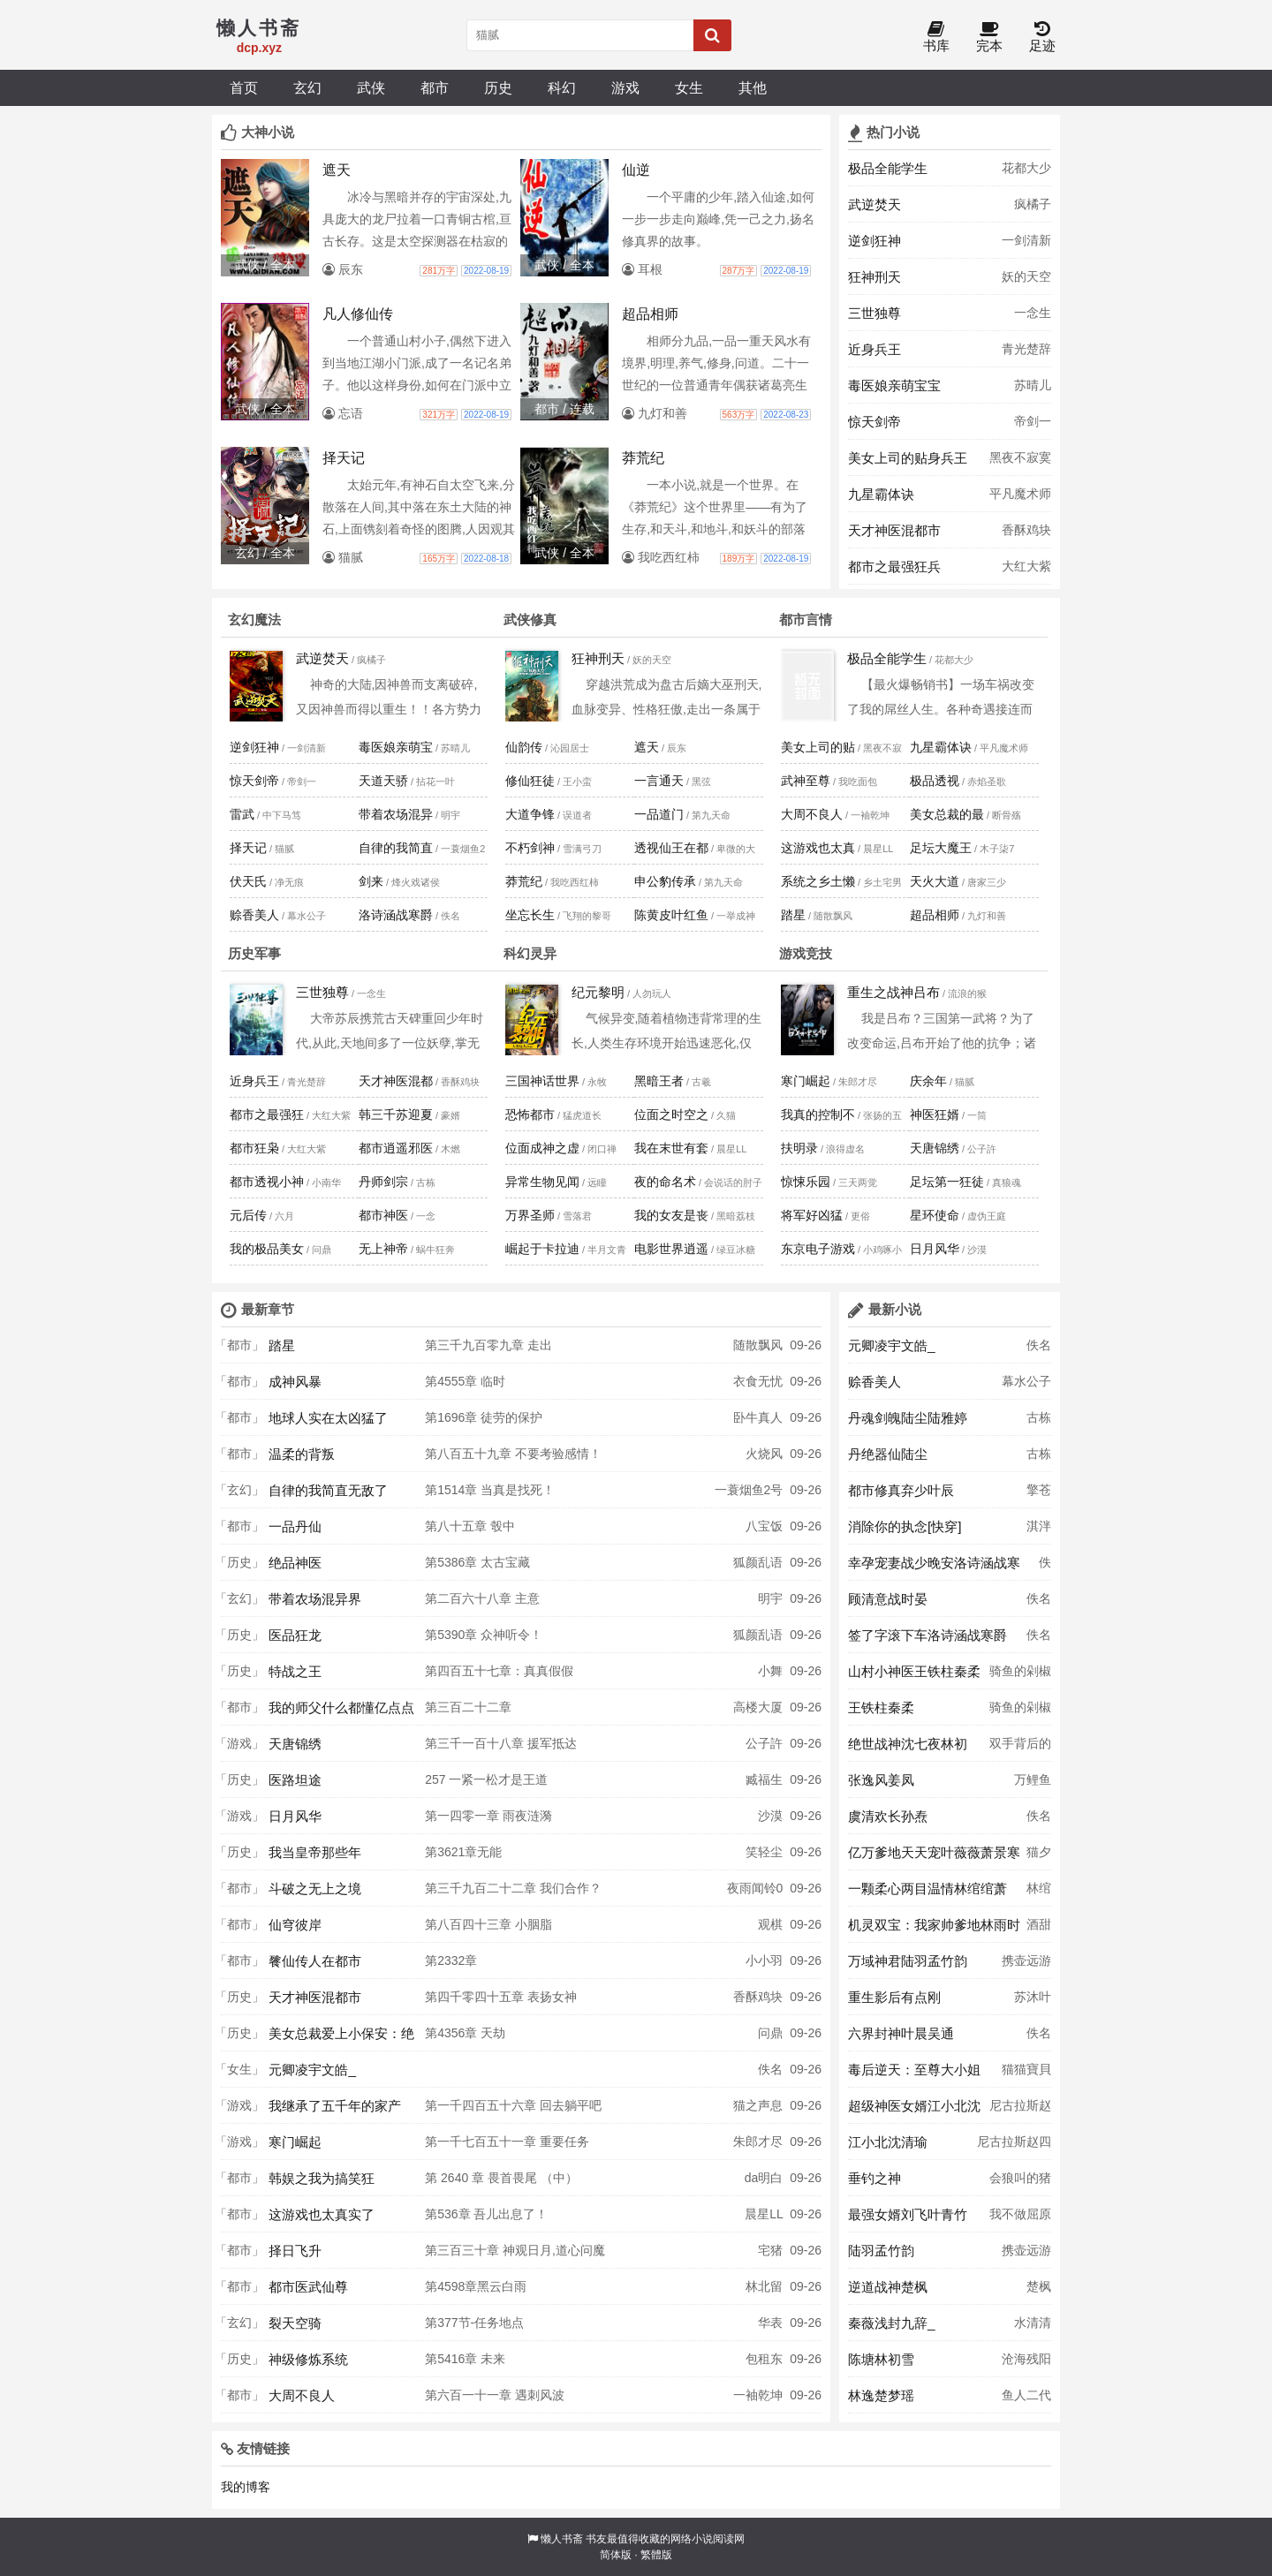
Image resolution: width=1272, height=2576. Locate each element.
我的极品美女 (267, 1249)
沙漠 (770, 1816)
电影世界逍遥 (671, 1249)
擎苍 (1038, 1490)
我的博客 (245, 2487)
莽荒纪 (523, 881)
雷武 (242, 814)
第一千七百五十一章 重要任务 (507, 2141)
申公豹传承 (665, 881)
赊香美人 (254, 915)
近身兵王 (874, 349)
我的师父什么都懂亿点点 (341, 1707)
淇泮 (1038, 1526)
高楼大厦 (758, 1707)
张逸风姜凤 (881, 1779)
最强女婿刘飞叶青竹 (907, 2214)
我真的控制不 (818, 1114)
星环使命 (934, 1215)
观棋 (770, 1924)
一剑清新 (1026, 240)
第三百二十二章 (468, 1707)
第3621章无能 (463, 1852)
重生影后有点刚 (894, 1997)
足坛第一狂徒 (947, 1182)
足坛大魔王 (941, 848)
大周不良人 (812, 814)
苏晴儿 (1032, 385)
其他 (752, 87)
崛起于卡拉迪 (542, 1249)
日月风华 (934, 1249)
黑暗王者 (659, 1081)
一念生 (1032, 313)
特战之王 (295, 1671)
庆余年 (928, 1081)
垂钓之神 (874, 2178)
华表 (770, 2322)
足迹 (1042, 37)
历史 (498, 87)
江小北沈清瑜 (888, 2141)
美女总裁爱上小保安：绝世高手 (341, 2038)
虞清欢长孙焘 (888, 1816)
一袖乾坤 (758, 2395)
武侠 (371, 87)
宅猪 (770, 2250)
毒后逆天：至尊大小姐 (914, 2069)
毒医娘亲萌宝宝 (894, 385)
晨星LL (764, 2214)
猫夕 (1038, 1852)
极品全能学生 (888, 168)
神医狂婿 (934, 1114)
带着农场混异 (396, 814)
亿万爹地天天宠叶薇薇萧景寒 (934, 1852)
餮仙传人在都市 (315, 1960)
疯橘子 (1032, 204)
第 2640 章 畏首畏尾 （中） (501, 2178)
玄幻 (307, 87)
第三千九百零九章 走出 (488, 1345)
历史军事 (254, 953)
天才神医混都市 (894, 530)
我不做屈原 (1020, 2214)
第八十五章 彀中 (470, 1526)
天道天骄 (383, 781)
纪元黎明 (598, 992)
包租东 (764, 2359)
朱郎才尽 (758, 2141)
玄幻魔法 (254, 619)
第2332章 (451, 1960)
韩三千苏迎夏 (396, 1114)
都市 (434, 87)
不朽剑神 (530, 848)
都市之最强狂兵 (894, 566)
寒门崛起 (805, 1081)
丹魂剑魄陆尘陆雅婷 (907, 1417)
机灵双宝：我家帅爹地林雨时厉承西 (934, 1929)
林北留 (764, 2286)
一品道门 (659, 814)
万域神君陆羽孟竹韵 (907, 1960)
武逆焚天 (874, 204)
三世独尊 (874, 313)
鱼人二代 (1026, 2395)
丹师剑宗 (383, 1182)
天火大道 (934, 881)
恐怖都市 (530, 1114)
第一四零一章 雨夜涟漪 (488, 1816)
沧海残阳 (1026, 2359)
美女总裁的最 (947, 814)
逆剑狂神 (874, 240)
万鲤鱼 (1032, 1779)
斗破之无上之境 (315, 1888)
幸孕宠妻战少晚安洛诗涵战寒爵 (934, 1567)
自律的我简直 (396, 848)
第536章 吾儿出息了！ (486, 2214)
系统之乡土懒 (818, 881)
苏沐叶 (1032, 1997)
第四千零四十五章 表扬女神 (501, 1997)
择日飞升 (295, 2250)
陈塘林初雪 (881, 2359)
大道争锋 (530, 814)
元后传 (248, 1215)
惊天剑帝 (874, 421)
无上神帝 (383, 1249)
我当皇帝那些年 (315, 1852)
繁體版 (656, 2555)
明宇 (770, 1598)
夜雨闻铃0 (755, 1888)
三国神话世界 (542, 1081)
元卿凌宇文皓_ (312, 2069)
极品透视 (934, 781)
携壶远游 (1026, 1960)
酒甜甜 (1038, 1929)
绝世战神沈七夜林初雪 (907, 1748)
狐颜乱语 (758, 1562)
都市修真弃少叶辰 (901, 1490)
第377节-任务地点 (474, 2322)
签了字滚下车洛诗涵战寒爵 (927, 1635)
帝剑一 (1032, 421)
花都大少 (1026, 168)
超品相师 (934, 915)
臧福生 (764, 1779)
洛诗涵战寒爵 (396, 915)
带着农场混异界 (315, 1598)
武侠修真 (530, 619)
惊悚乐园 (805, 1182)
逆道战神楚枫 (888, 2286)
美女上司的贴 (818, 747)
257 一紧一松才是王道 (486, 1779)
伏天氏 (248, 881)
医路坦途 (295, 1779)
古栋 (1038, 1417)
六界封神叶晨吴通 (901, 2033)
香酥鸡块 (1026, 530)
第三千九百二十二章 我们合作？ (513, 1888)
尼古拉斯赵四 (1020, 2110)
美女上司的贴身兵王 (907, 457)
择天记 (248, 848)
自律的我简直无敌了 (328, 1490)
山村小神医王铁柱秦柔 (914, 1671)
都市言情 (805, 619)
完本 (989, 37)
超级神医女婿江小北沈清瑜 (914, 2110)
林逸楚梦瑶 (881, 2395)
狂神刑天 (874, 276)
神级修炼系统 (308, 2359)
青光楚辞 (1026, 349)
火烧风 (764, 1454)
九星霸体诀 (881, 494)
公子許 (764, 1743)
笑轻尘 (764, 1852)
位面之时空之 (671, 1114)
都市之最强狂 (267, 1114)
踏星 (793, 915)
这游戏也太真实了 (322, 2214)
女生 (689, 87)
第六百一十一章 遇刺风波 (494, 2395)
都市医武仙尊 (308, 2286)
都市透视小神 (267, 1182)
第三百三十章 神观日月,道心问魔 (515, 2250)
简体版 (616, 2555)
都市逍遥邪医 (396, 1148)
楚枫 (1038, 2286)
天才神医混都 (396, 1081)
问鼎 (770, 2033)
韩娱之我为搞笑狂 (322, 2178)
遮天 (646, 747)
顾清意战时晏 (888, 1598)
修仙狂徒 (530, 781)
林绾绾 (1038, 1893)
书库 (936, 37)
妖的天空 (1026, 276)
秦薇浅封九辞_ (891, 2322)
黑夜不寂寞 (1020, 457)
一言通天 (659, 781)
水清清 (1032, 2322)
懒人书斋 (562, 2539)
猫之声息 (758, 2105)
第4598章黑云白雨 (475, 2286)
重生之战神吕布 (893, 992)
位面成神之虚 (542, 1148)
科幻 (562, 87)
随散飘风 (758, 1345)
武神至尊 (805, 781)
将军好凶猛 (812, 1215)
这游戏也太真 (818, 848)
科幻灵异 (530, 953)
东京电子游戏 (818, 1249)
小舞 (770, 1671)
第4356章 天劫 (465, 2033)
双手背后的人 (1020, 1748)
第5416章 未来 (465, 2359)
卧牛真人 (758, 1417)
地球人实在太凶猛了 (328, 1417)
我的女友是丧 (671, 1215)
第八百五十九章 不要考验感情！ (513, 1454)
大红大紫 (1026, 566)
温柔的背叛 (302, 1454)
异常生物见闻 (542, 1182)
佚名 (770, 2069)
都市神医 (383, 1215)
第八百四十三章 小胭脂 (488, 1924)
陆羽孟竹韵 (881, 2250)
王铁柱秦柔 (881, 1707)
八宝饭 (764, 1526)
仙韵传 (523, 747)
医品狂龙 (295, 1635)
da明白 (764, 2178)
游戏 (625, 87)
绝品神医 (295, 1562)
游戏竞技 (805, 953)
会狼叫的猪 (1020, 2178)
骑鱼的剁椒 (1020, 1671)
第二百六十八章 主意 (482, 1598)
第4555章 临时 (465, 1381)
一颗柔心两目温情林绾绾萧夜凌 (927, 1893)
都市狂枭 (254, 1148)
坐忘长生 (530, 915)
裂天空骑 (295, 2322)
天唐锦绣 (934, 1148)
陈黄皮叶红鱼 (671, 915)
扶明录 (799, 1148)
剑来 (371, 881)
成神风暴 (295, 1381)
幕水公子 (1026, 1381)
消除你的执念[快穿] (905, 1526)
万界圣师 (530, 1215)
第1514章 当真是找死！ (490, 1490)
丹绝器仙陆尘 (888, 1454)
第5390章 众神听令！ (483, 1635)
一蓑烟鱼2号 (749, 1490)
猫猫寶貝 (1026, 2069)
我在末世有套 (671, 1148)
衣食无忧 (758, 1381)
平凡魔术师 (1020, 494)
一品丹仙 (295, 1526)
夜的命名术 (665, 1182)
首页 (244, 87)
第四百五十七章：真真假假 (499, 1671)
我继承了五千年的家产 (335, 2105)
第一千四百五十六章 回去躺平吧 (513, 2105)
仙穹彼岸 (295, 1924)
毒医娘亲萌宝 (396, 747)
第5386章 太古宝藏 (477, 1562)
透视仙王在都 (671, 848)
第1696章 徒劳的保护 (483, 1417)
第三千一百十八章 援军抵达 (501, 1743)
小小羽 (764, 1960)
